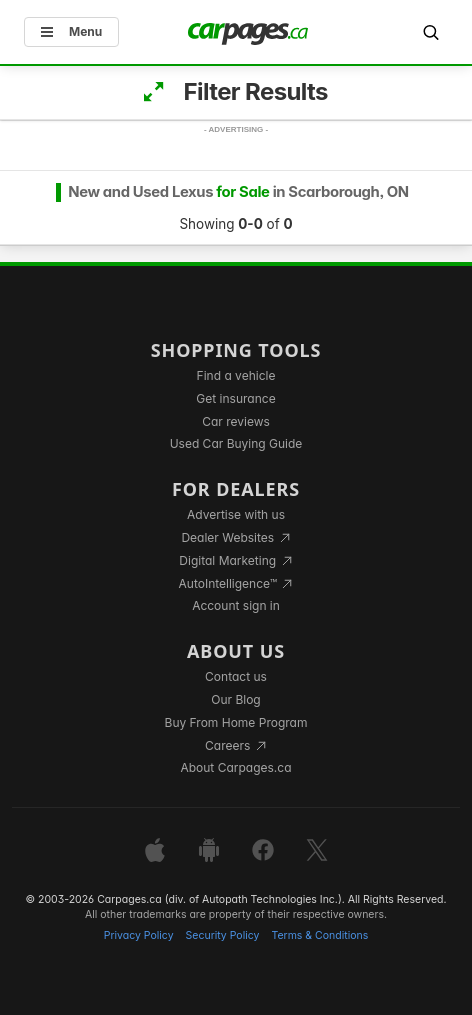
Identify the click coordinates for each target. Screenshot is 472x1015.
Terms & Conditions (319, 935)
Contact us (236, 676)
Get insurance (235, 398)
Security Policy (223, 935)
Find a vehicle (236, 375)
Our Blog (235, 699)
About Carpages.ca (235, 767)
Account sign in (236, 605)
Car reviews (236, 421)
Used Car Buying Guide (236, 443)
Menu (71, 31)
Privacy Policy (139, 935)
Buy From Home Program (236, 722)
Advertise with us (236, 514)
